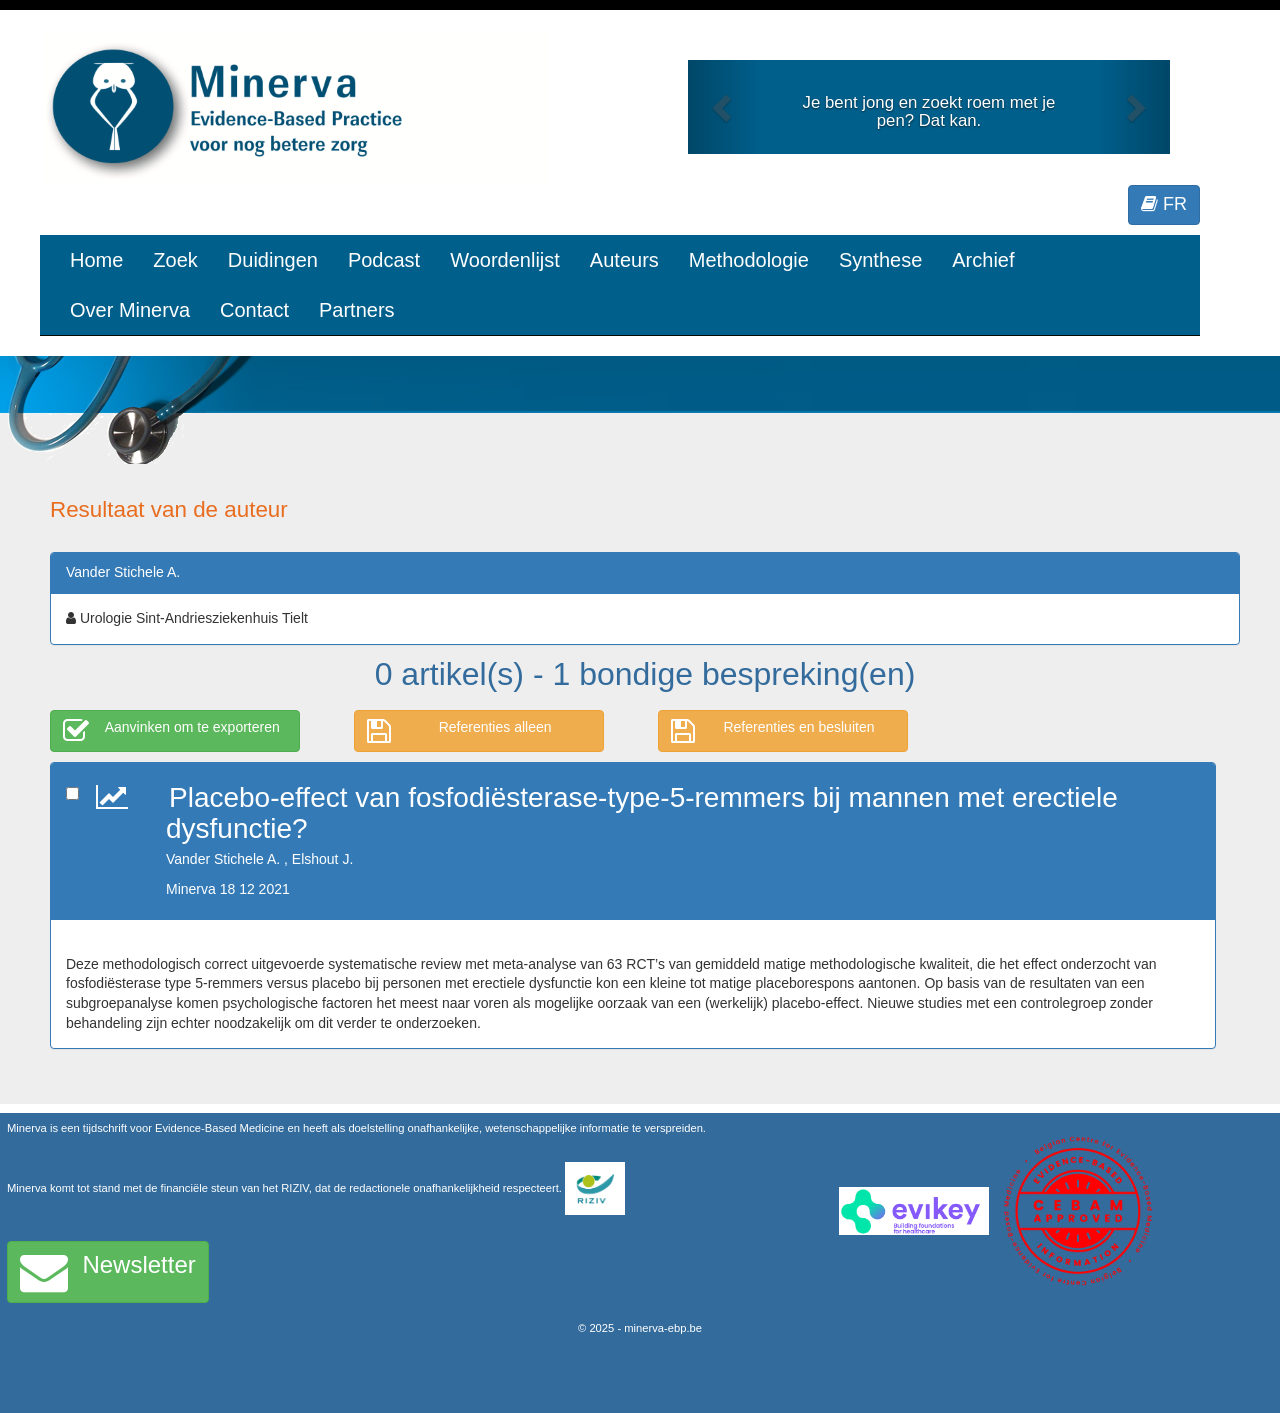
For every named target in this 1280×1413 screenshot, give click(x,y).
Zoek (175, 260)
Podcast (384, 260)
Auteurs (624, 260)
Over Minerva (130, 310)
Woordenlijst (505, 260)
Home (96, 260)
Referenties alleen (459, 731)
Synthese (880, 260)
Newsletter (108, 1272)
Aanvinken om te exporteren (171, 731)
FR (1164, 204)
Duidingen (273, 260)
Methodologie (749, 260)
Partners (357, 310)
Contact (254, 310)
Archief (983, 260)
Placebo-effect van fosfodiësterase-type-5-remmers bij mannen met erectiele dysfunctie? (642, 813)
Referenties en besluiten (773, 731)
